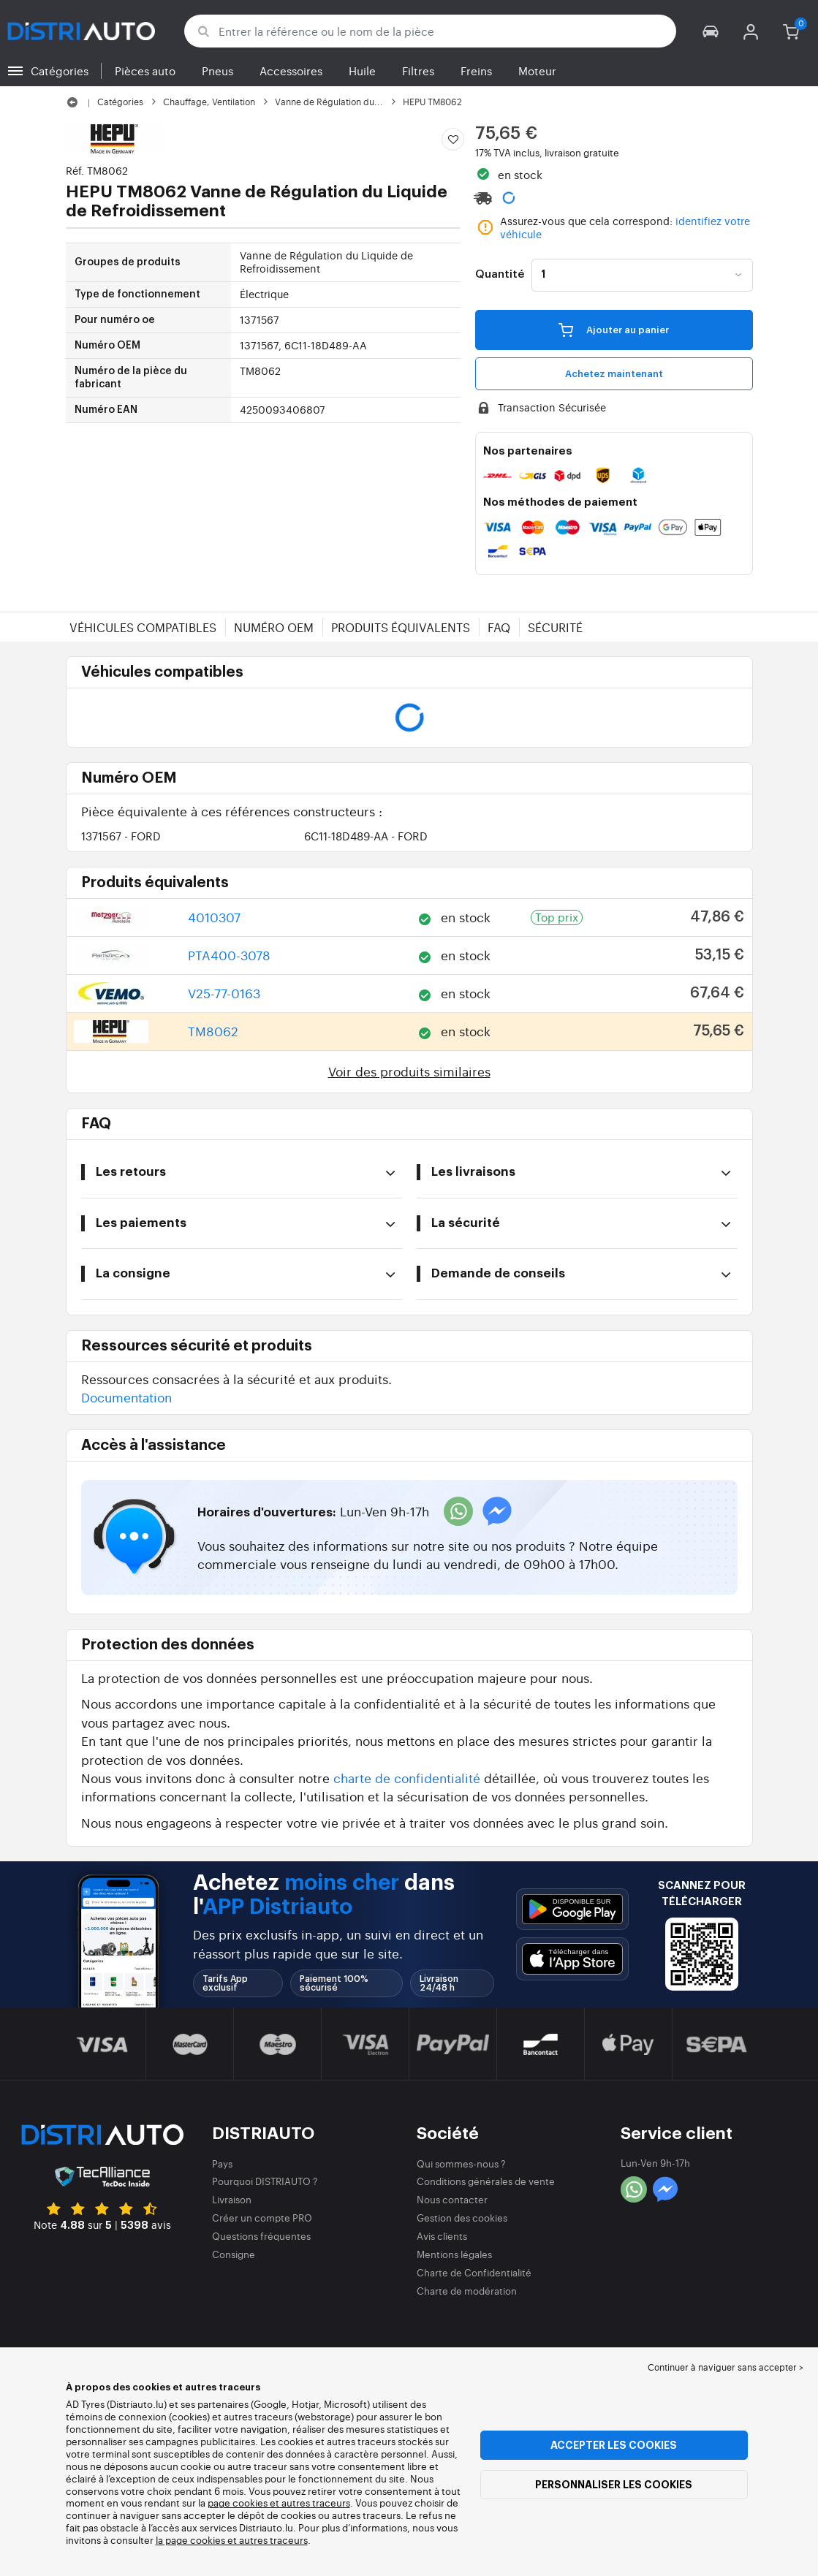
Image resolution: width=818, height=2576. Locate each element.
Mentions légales (454, 2254)
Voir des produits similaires (409, 1071)
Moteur (537, 70)
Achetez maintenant (614, 374)
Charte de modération (467, 2290)
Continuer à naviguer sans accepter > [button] (725, 2367)
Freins (476, 70)
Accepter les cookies (613, 2445)
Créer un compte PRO (262, 2217)
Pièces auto (145, 70)
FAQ (499, 627)
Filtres (418, 70)
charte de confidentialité (406, 1777)
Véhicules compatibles (142, 627)
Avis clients (442, 2236)
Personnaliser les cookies (613, 2485)
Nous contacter (452, 2199)
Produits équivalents (400, 627)
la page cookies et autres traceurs (232, 2540)
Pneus (217, 70)
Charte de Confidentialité (474, 2272)
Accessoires (291, 70)
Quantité (499, 275)
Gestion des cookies (462, 2217)
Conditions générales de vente (486, 2181)
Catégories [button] (59, 70)
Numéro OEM (274, 627)
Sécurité (555, 627)
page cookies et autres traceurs (279, 2502)
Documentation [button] (126, 1396)
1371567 (121, 835)
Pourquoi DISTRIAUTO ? (265, 2181)
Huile (362, 70)
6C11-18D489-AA (366, 835)
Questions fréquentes (261, 2236)
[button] (711, 31)
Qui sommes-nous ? (461, 2163)
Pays (222, 2163)
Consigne (233, 2254)
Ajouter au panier (613, 329)
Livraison (231, 2199)
